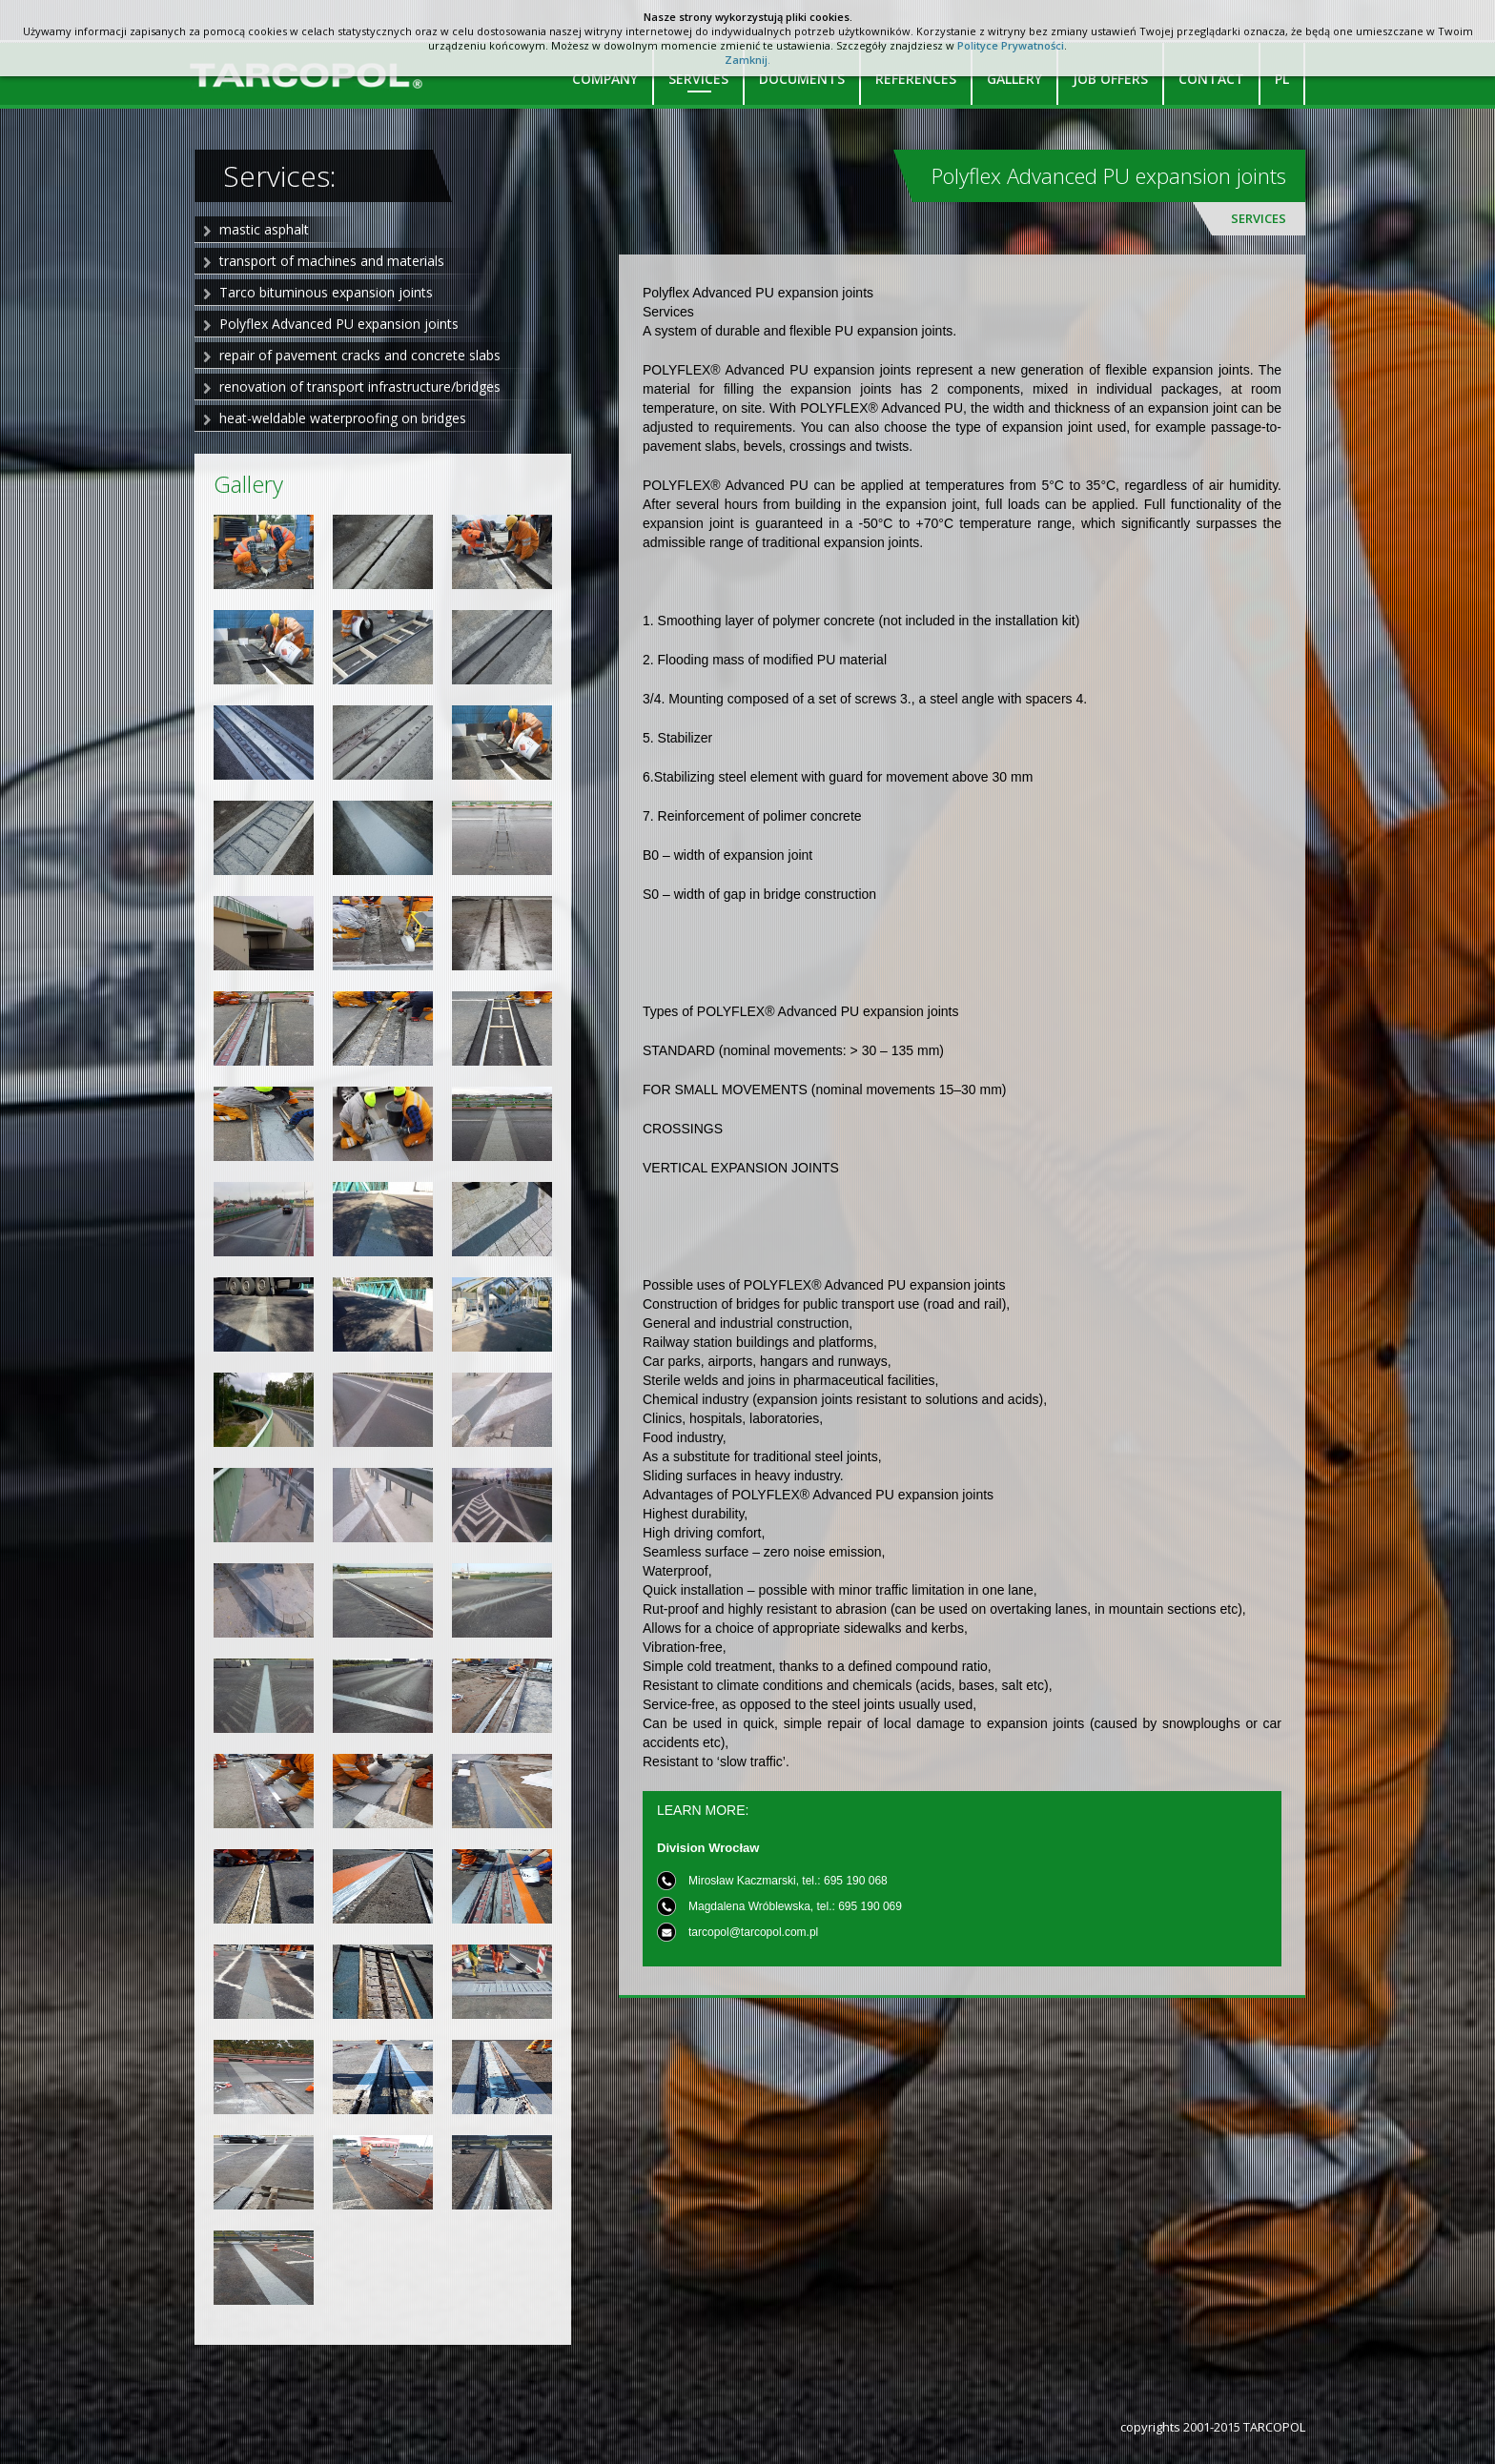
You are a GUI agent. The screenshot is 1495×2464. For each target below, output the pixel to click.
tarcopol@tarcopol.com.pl (753, 1932)
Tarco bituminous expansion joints (326, 292)
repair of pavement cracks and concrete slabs (360, 355)
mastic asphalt (264, 229)
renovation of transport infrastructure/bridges (360, 386)
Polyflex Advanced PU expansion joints (339, 324)
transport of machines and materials (331, 261)
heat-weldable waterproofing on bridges (342, 418)
